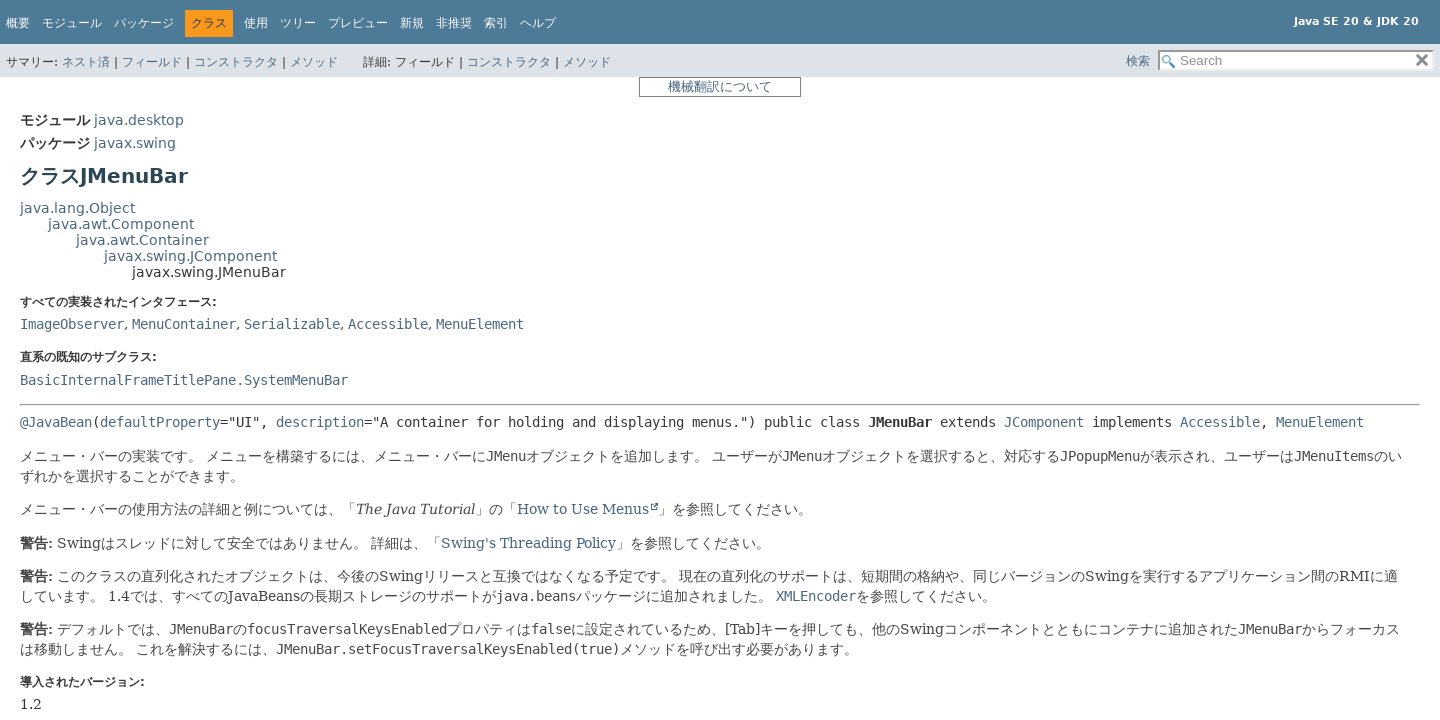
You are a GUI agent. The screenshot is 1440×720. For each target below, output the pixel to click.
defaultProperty (160, 422)
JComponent (1044, 422)
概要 (18, 23)
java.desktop (139, 120)
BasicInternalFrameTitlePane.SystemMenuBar (184, 380)
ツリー (298, 23)
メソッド (314, 62)
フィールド (152, 62)
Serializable (292, 324)
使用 (256, 23)
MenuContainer (184, 324)
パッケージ (144, 23)
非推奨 (454, 23)
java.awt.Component (121, 224)
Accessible (388, 324)
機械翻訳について (720, 86)
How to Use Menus (583, 509)
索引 (496, 23)
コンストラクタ (236, 62)
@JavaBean (56, 422)
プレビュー (358, 23)
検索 (1138, 61)
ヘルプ (538, 23)
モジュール (72, 23)
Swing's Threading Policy (528, 543)
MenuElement (480, 324)
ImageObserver (72, 324)
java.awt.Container (142, 240)
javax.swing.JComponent (190, 256)
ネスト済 (86, 62)
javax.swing (135, 143)
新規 (412, 23)
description (320, 422)
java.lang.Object (77, 208)
